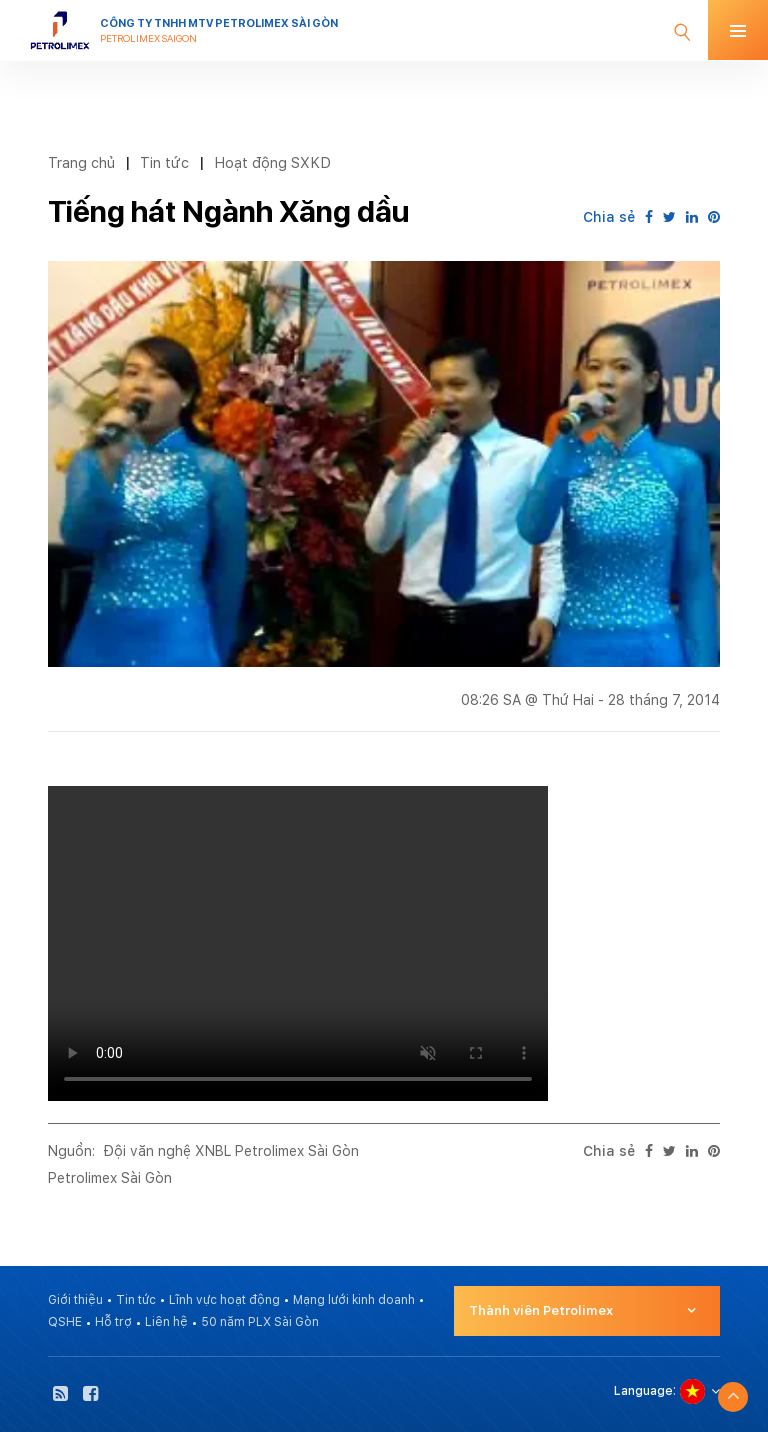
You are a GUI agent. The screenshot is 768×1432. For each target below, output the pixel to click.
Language (643, 1391)
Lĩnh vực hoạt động (224, 1300)
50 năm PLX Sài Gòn (260, 1322)
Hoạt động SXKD (272, 162)
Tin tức (164, 162)
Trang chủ (81, 162)
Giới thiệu (75, 1300)
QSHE (65, 1322)
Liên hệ (166, 1322)
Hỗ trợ (113, 1322)
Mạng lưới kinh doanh (354, 1300)
